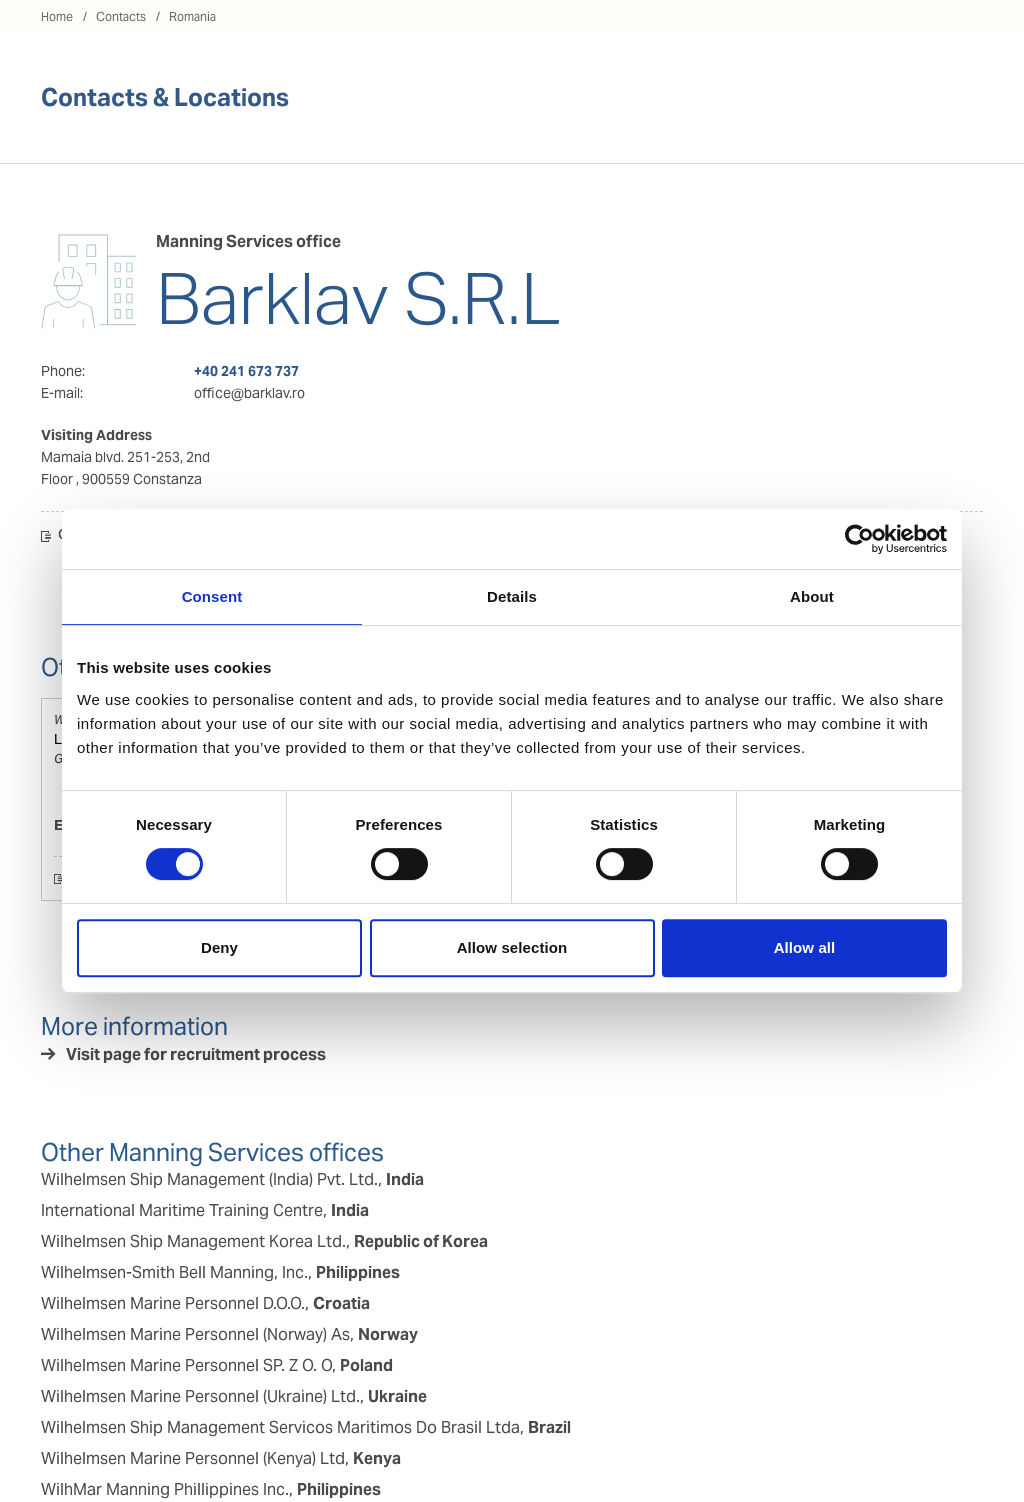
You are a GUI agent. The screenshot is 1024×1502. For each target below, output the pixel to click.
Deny (219, 947)
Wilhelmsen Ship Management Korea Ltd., (264, 1241)
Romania (192, 16)
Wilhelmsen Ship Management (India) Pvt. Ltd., (232, 1179)
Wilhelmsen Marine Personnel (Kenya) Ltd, (221, 1458)
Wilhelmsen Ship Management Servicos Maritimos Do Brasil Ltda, (306, 1427)
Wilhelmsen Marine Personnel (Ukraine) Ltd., (234, 1396)
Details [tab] (512, 596)
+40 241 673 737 (246, 371)
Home (57, 16)
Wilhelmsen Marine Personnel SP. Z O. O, (217, 1365)
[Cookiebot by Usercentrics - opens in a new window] (859, 539)
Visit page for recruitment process (196, 1054)
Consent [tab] (212, 596)
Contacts (121, 16)
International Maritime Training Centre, (205, 1210)
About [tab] (812, 596)
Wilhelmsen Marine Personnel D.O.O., (205, 1303)
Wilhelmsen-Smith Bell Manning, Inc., (220, 1272)
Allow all (805, 947)
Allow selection (512, 947)
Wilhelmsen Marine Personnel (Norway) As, (229, 1334)
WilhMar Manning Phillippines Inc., (211, 1489)
